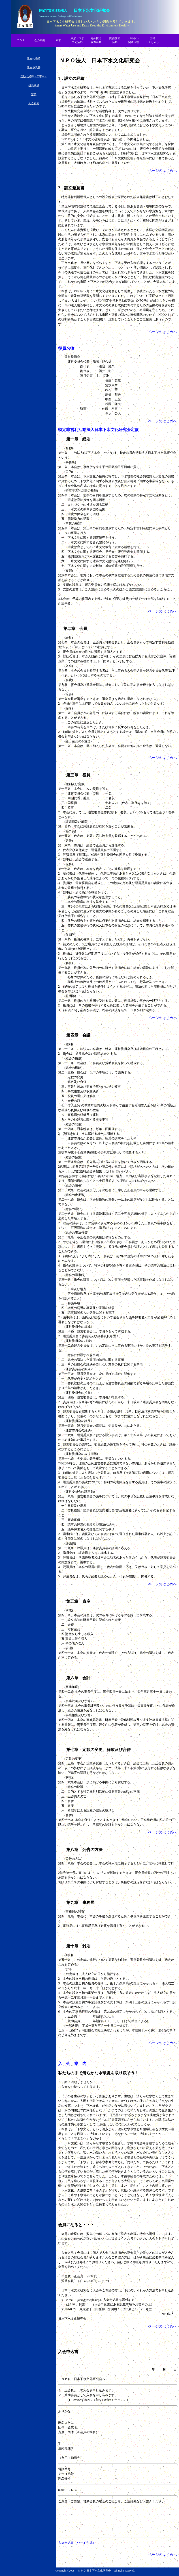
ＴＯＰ (21, 40)
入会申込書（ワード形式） (77, 2543)
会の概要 (39, 40)
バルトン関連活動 (133, 40)
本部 (58, 40)
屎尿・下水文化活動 (77, 40)
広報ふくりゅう (152, 40)
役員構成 (33, 85)
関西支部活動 (114, 40)
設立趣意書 (33, 67)
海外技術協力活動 (96, 40)
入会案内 (33, 103)
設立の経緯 (33, 58)
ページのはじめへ (162, 170)
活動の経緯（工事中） (33, 76)
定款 (33, 94)
